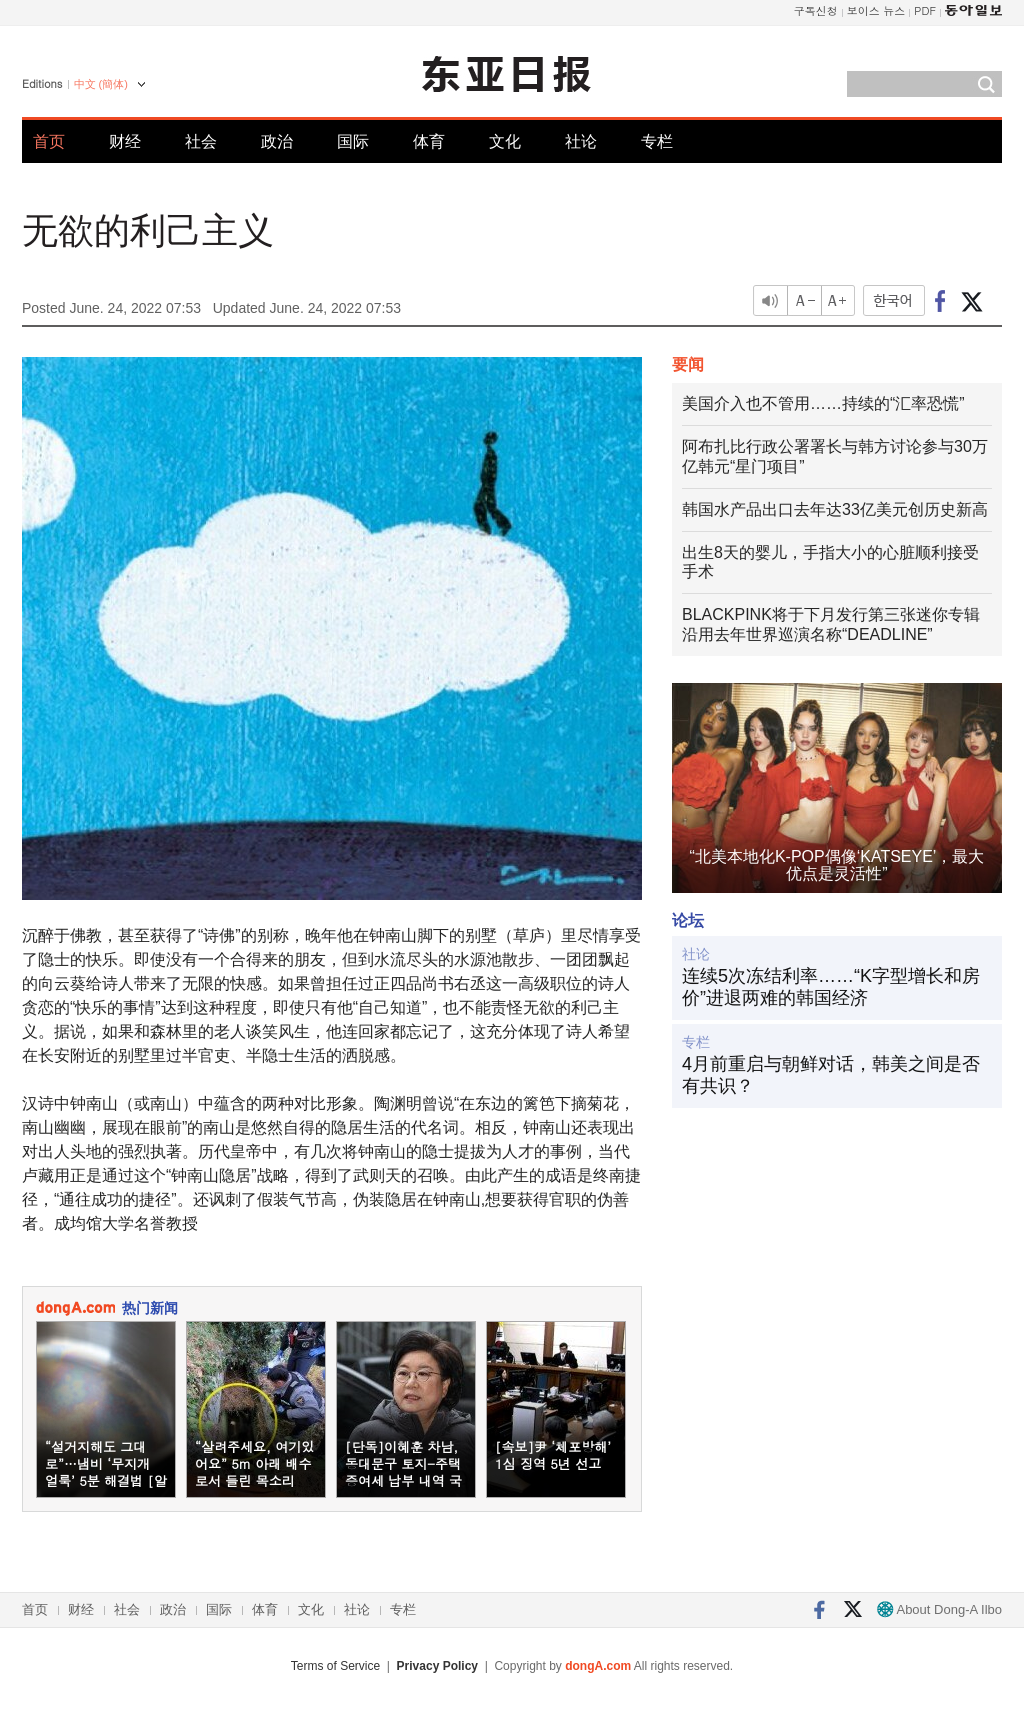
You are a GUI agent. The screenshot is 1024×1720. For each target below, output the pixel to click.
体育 (429, 141)
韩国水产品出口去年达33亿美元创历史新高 (835, 509)
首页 (49, 141)
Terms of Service (335, 1666)
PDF (925, 10)
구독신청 (816, 10)
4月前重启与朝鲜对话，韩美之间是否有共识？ (831, 1075)
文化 (505, 141)
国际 (353, 141)
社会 (201, 141)
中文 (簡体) (101, 84)
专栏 (657, 141)
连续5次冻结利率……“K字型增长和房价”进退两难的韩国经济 (831, 987)
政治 (277, 141)
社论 (581, 141)
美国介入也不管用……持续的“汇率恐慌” (823, 403)
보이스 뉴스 (876, 10)
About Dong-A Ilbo (939, 1609)
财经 (125, 141)
